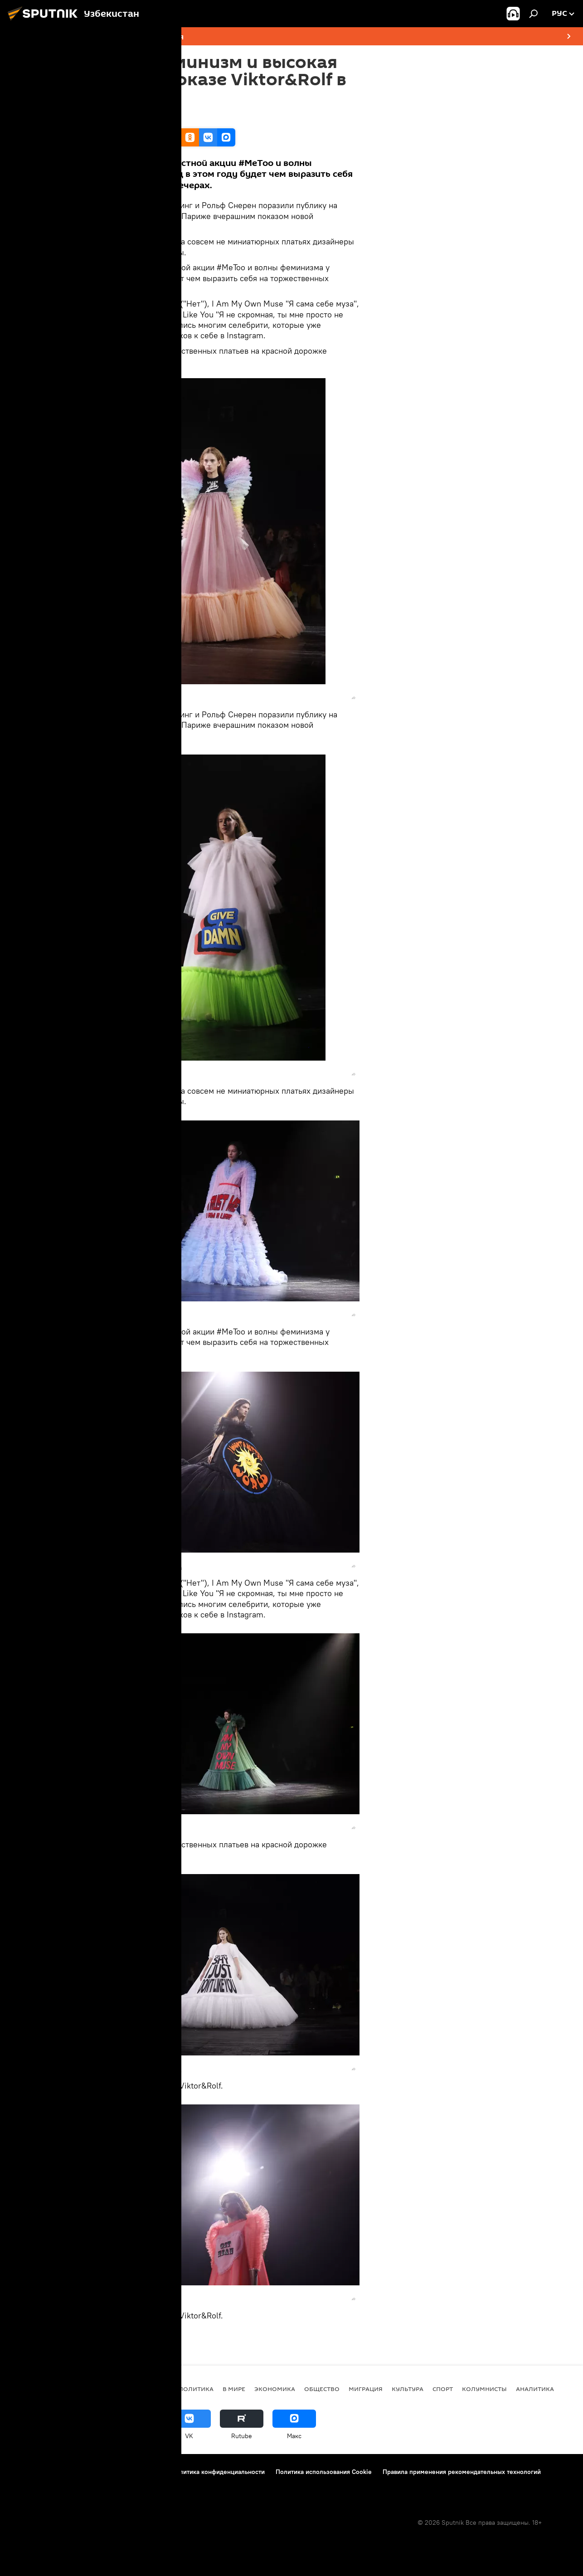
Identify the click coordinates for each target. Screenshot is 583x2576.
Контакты (64, 2472)
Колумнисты (484, 2389)
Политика (196, 2389)
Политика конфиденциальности (218, 2472)
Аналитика (535, 2389)
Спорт (442, 2389)
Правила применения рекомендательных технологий (462, 2472)
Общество (322, 2389)
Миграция (366, 2389)
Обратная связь (134, 2484)
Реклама (88, 2484)
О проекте (25, 2472)
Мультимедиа (132, 2336)
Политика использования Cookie (324, 2472)
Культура (407, 2389)
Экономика (274, 2389)
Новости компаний (37, 2484)
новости (154, 2389)
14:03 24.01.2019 (111, 117)
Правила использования (124, 2472)
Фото (98, 2336)
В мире (234, 2389)
